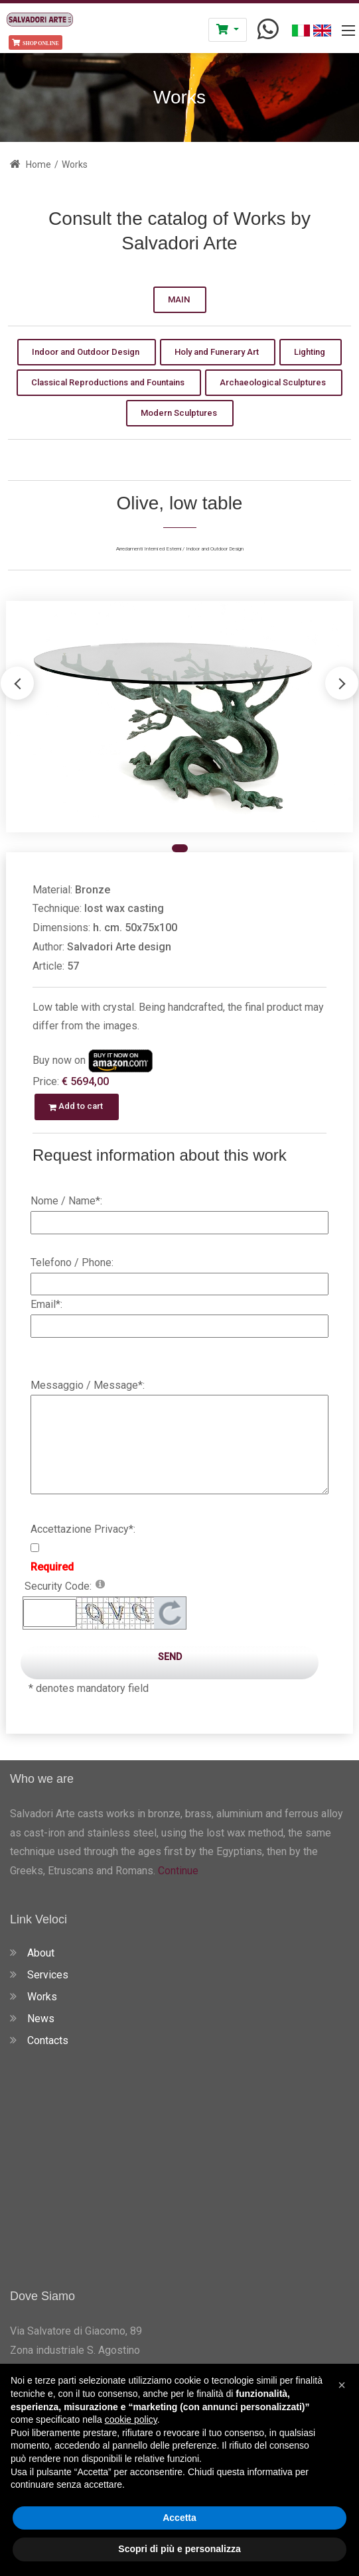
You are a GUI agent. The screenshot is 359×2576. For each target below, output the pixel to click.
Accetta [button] (179, 2517)
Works (42, 1996)
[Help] (100, 1583)
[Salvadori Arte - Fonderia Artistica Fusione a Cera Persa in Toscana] (40, 18)
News (40, 2018)
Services (47, 1974)
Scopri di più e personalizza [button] (179, 2549)
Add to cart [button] (76, 1106)
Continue (176, 1870)
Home (30, 164)
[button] (341, 683)
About (40, 1953)
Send (170, 1656)
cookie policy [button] (131, 2419)
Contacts (47, 2040)
